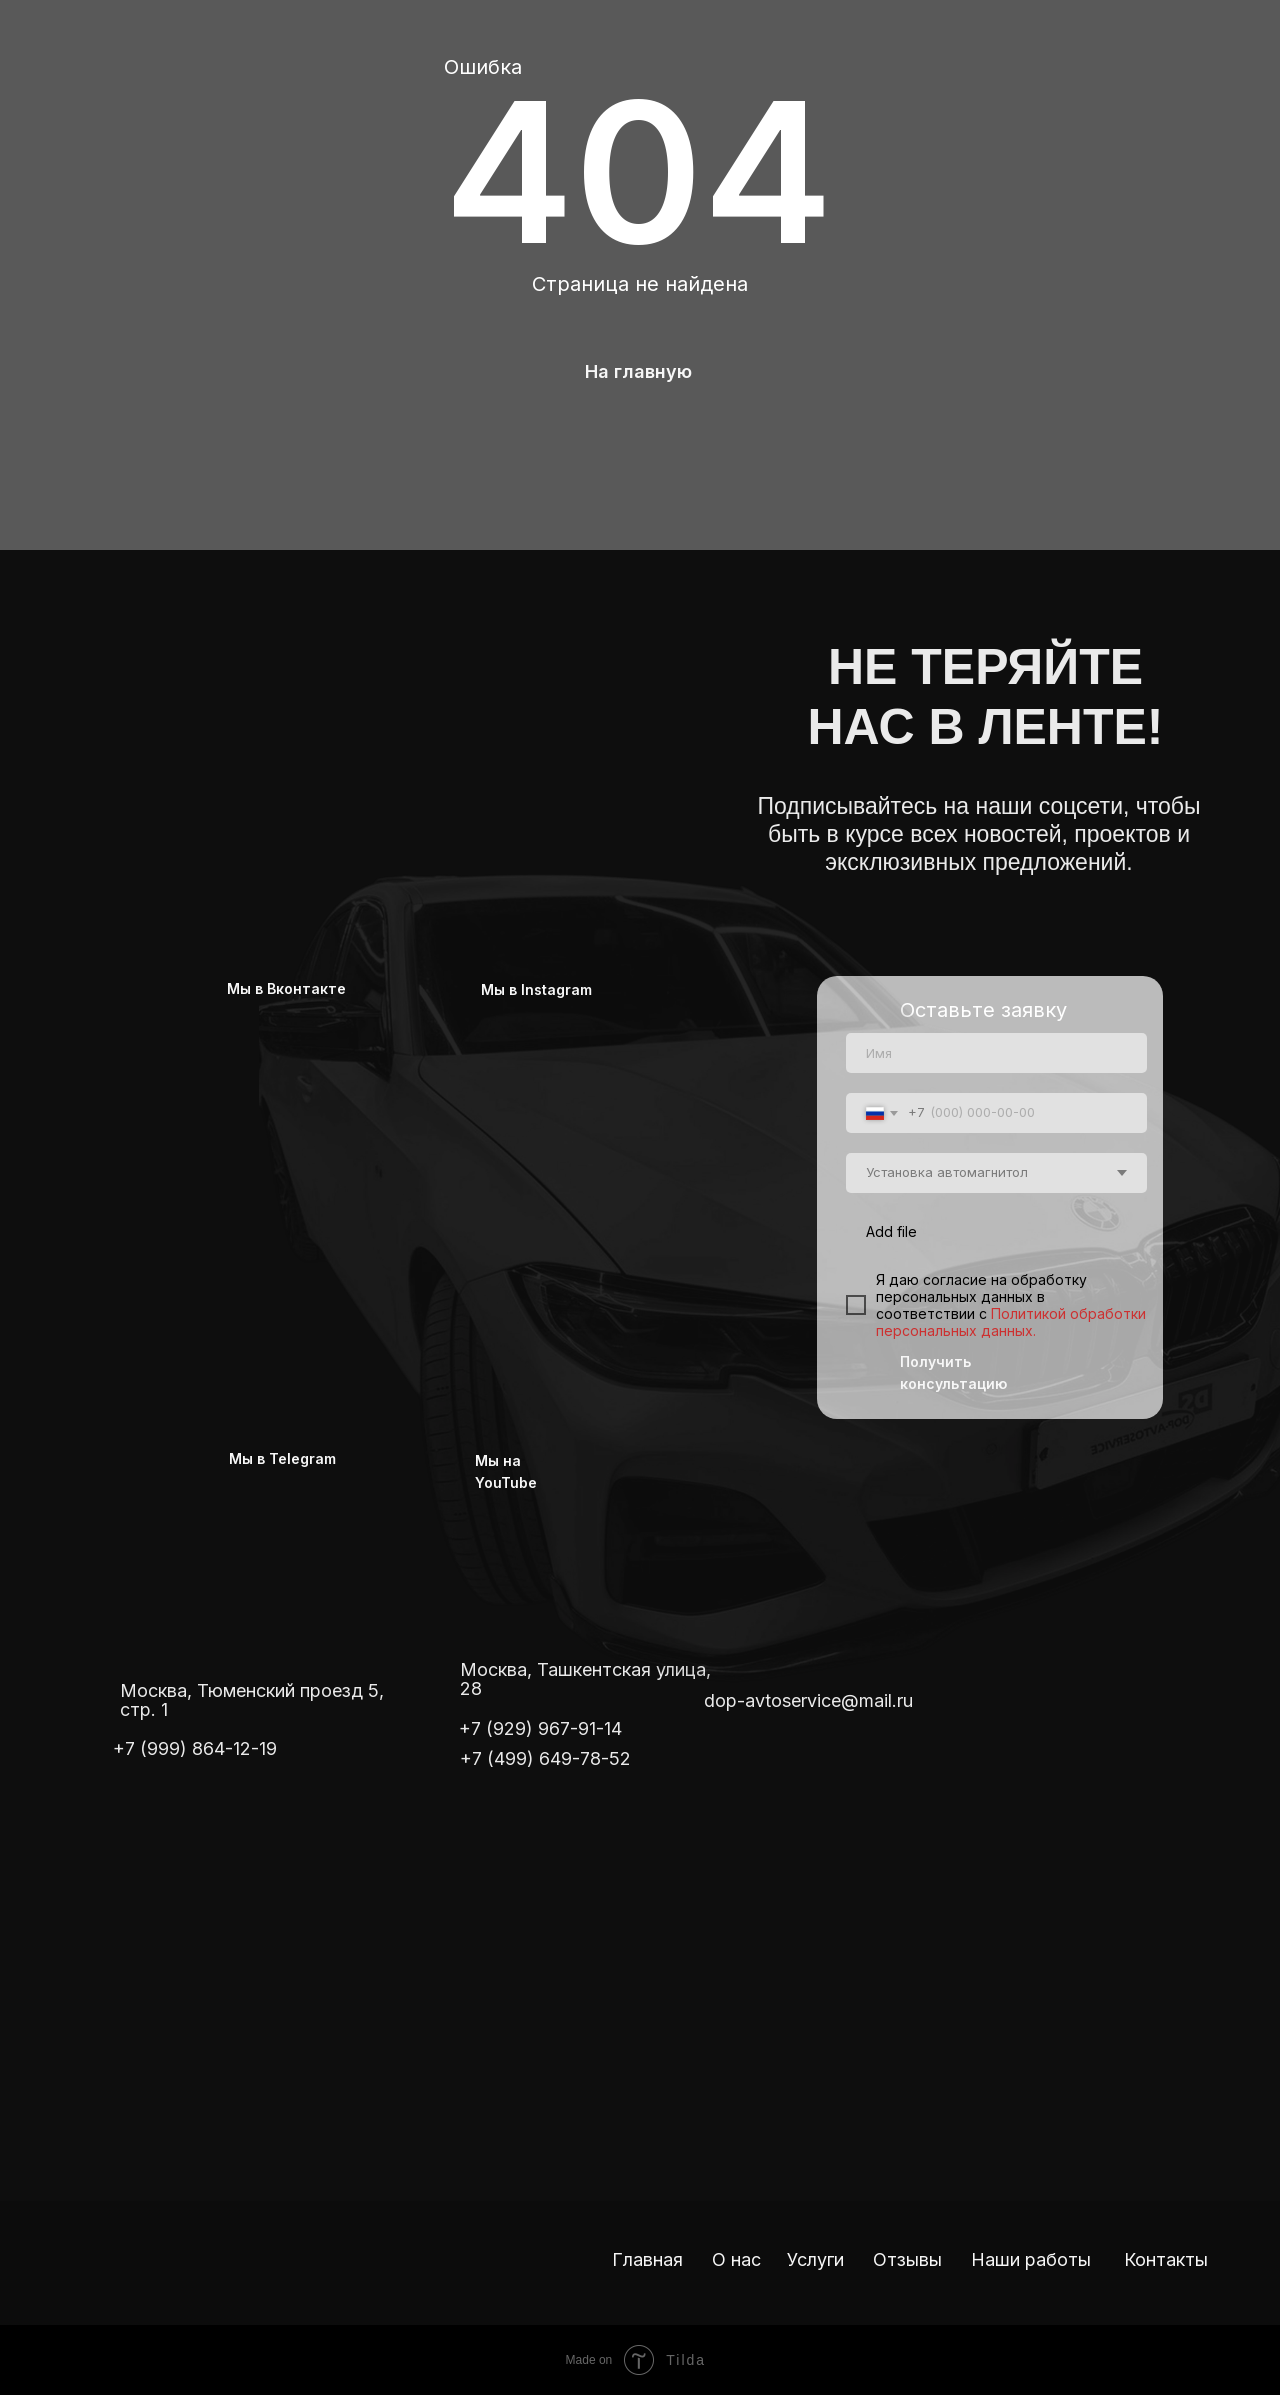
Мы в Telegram (282, 1458)
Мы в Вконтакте (286, 988)
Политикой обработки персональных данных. (1011, 1322)
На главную (638, 371)
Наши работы (1031, 2259)
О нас (736, 2259)
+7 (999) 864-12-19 (195, 1748)
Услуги (815, 2259)
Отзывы (907, 2259)
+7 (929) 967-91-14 (540, 1728)
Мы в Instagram (536, 989)
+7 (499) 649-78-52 (545, 1758)
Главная (647, 2259)
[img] (380, 698)
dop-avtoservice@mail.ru (808, 1700)
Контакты (1166, 2259)
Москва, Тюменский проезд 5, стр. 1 (252, 1700)
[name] (996, 1053)
